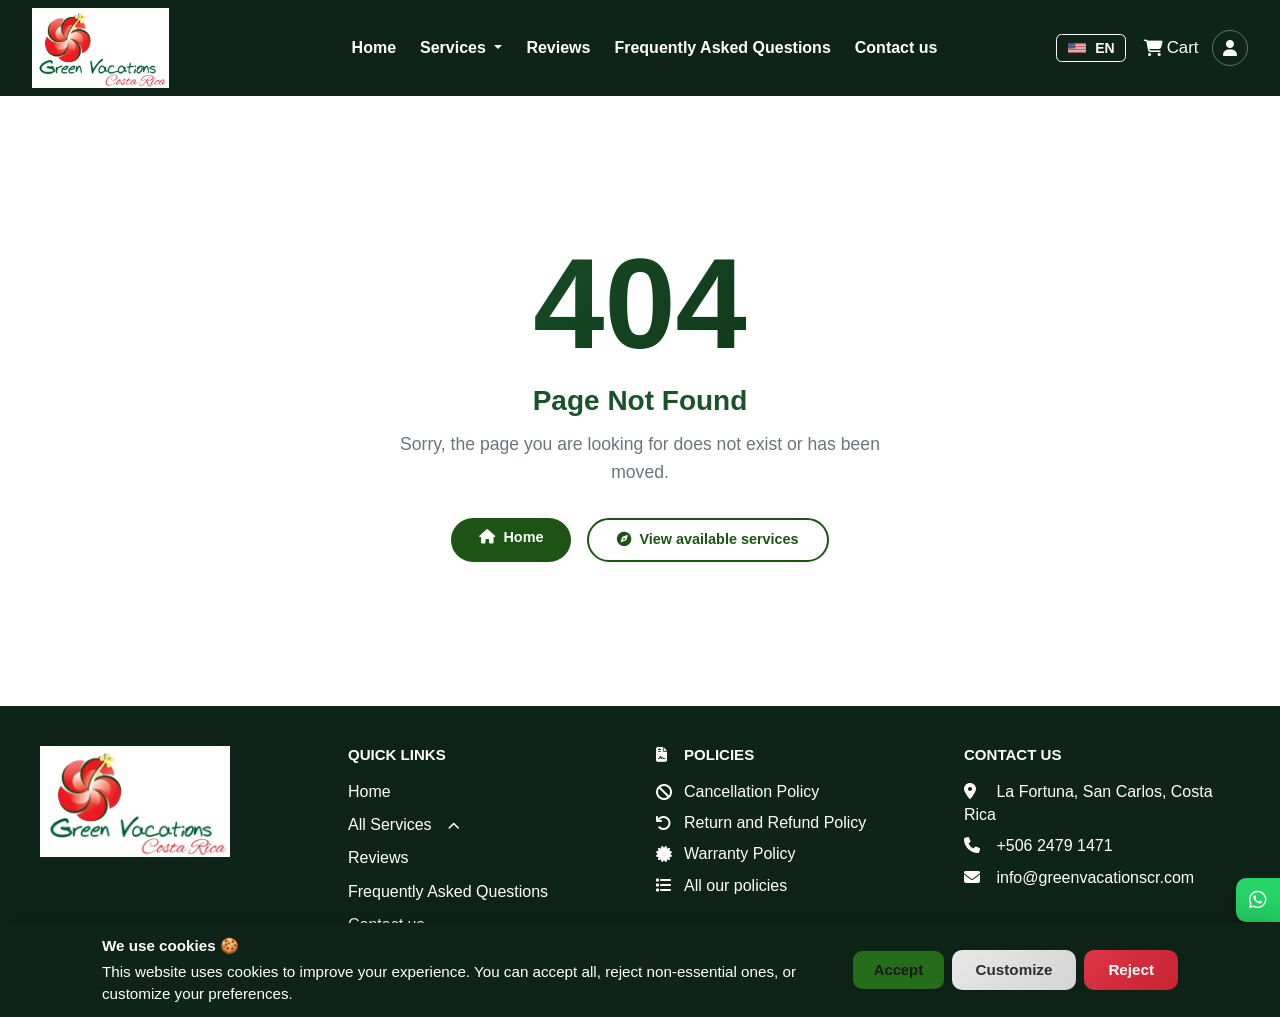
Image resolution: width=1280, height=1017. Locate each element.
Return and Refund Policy (775, 822)
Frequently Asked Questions (722, 47)
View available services (711, 539)
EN (1091, 48)
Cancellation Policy (751, 791)
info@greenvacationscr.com (1095, 877)
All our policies (735, 885)
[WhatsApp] (1258, 879)
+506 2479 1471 (1054, 846)
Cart (1169, 48)
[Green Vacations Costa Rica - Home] (100, 48)
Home (374, 47)
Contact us (896, 47)
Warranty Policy (739, 854)
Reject (1131, 969)
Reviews (558, 47)
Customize (1014, 969)
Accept (894, 969)
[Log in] (1230, 48)
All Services (404, 824)
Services (455, 47)
